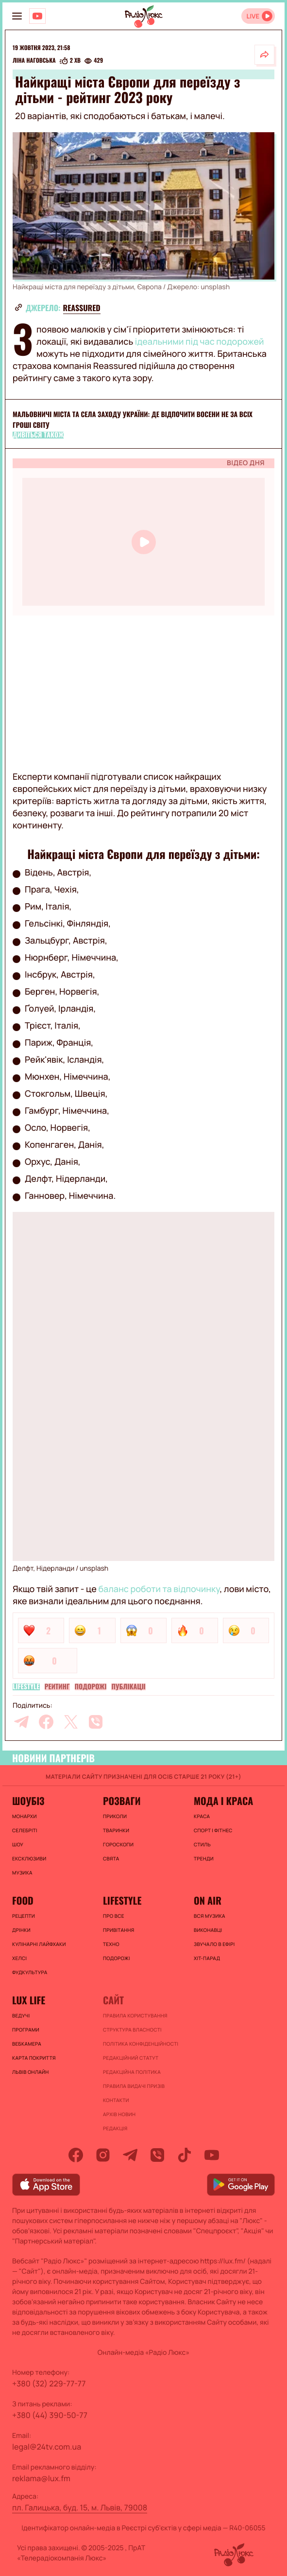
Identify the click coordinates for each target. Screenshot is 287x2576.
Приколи (115, 1816)
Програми (25, 2029)
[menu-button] (17, 16)
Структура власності (132, 2029)
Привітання (118, 1930)
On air (207, 1900)
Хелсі (19, 1958)
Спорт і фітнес (213, 1830)
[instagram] (103, 2155)
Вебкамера (26, 2043)
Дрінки (21, 1930)
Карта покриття (34, 2057)
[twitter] (71, 1722)
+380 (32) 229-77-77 (49, 2383)
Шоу (17, 1844)
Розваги (122, 1800)
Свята (111, 1858)
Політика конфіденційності (140, 2043)
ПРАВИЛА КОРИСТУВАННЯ (135, 2015)
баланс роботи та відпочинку (159, 1589)
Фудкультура (29, 1972)
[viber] (95, 1722)
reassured (82, 308)
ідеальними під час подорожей (199, 342)
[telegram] (21, 1722)
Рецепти (23, 1915)
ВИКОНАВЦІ (208, 1930)
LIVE (252, 16)
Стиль (202, 1844)
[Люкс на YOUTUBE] (37, 16)
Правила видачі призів (134, 2086)
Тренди (204, 1858)
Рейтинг (57, 1686)
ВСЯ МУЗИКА (209, 1915)
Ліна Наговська (34, 61)
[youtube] (211, 2155)
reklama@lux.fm (41, 2478)
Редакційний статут (130, 2057)
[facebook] (46, 1722)
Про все (113, 1915)
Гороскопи (118, 1844)
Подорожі (91, 1686)
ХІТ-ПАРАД (207, 1958)
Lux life (28, 2000)
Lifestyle (26, 1686)
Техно (111, 1944)
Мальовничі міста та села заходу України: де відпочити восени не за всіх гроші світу (133, 419)
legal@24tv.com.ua (46, 2446)
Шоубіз (28, 1800)
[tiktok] (184, 2155)
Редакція (115, 2128)
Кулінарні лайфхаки (39, 1944)
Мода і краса (223, 1800)
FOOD (23, 1900)
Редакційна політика (132, 2071)
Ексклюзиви (29, 1858)
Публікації (128, 1686)
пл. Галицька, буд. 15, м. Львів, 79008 (79, 2507)
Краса (202, 1816)
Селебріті (24, 1830)
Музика (22, 1872)
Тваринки (116, 1830)
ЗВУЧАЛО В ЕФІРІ (214, 1944)
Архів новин (119, 2114)
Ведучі (21, 2015)
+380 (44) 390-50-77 (49, 2415)
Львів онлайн (30, 2071)
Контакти (116, 2100)
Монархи (24, 1816)
